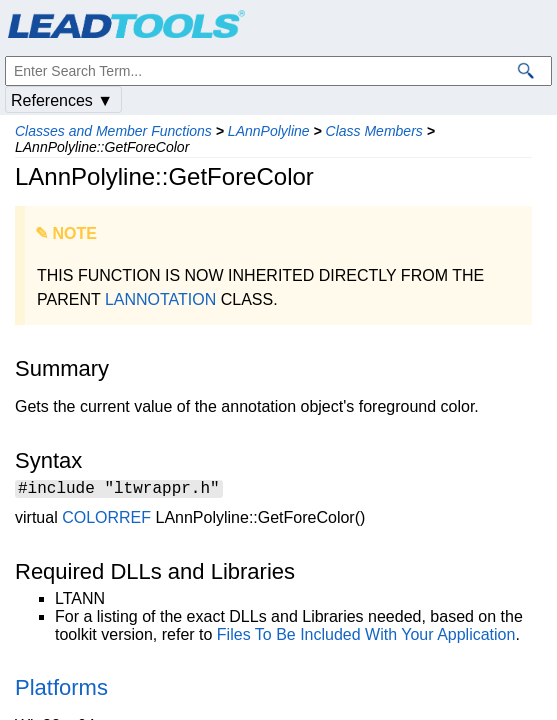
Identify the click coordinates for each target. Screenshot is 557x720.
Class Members (374, 131)
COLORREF (106, 520)
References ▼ (62, 100)
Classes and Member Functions (113, 131)
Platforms (61, 690)
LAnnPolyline (269, 131)
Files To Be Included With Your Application (366, 637)
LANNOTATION (160, 299)
